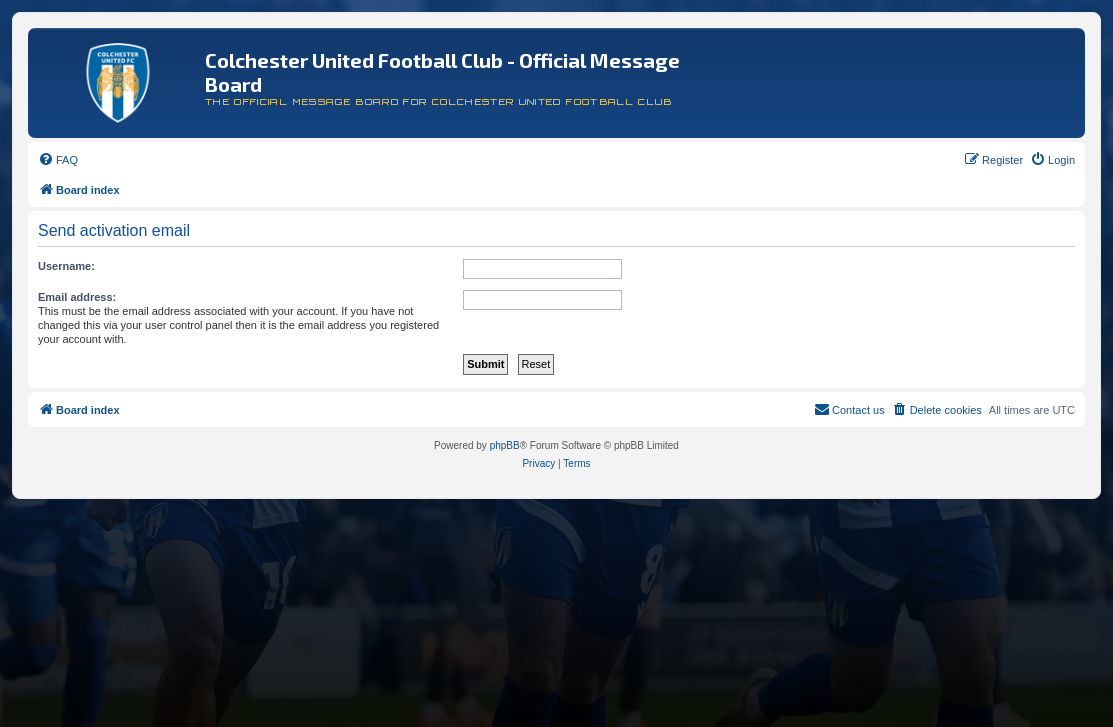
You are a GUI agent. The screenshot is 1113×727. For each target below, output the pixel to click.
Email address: (77, 297)
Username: (66, 266)
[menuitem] (58, 160)
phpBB (505, 445)
